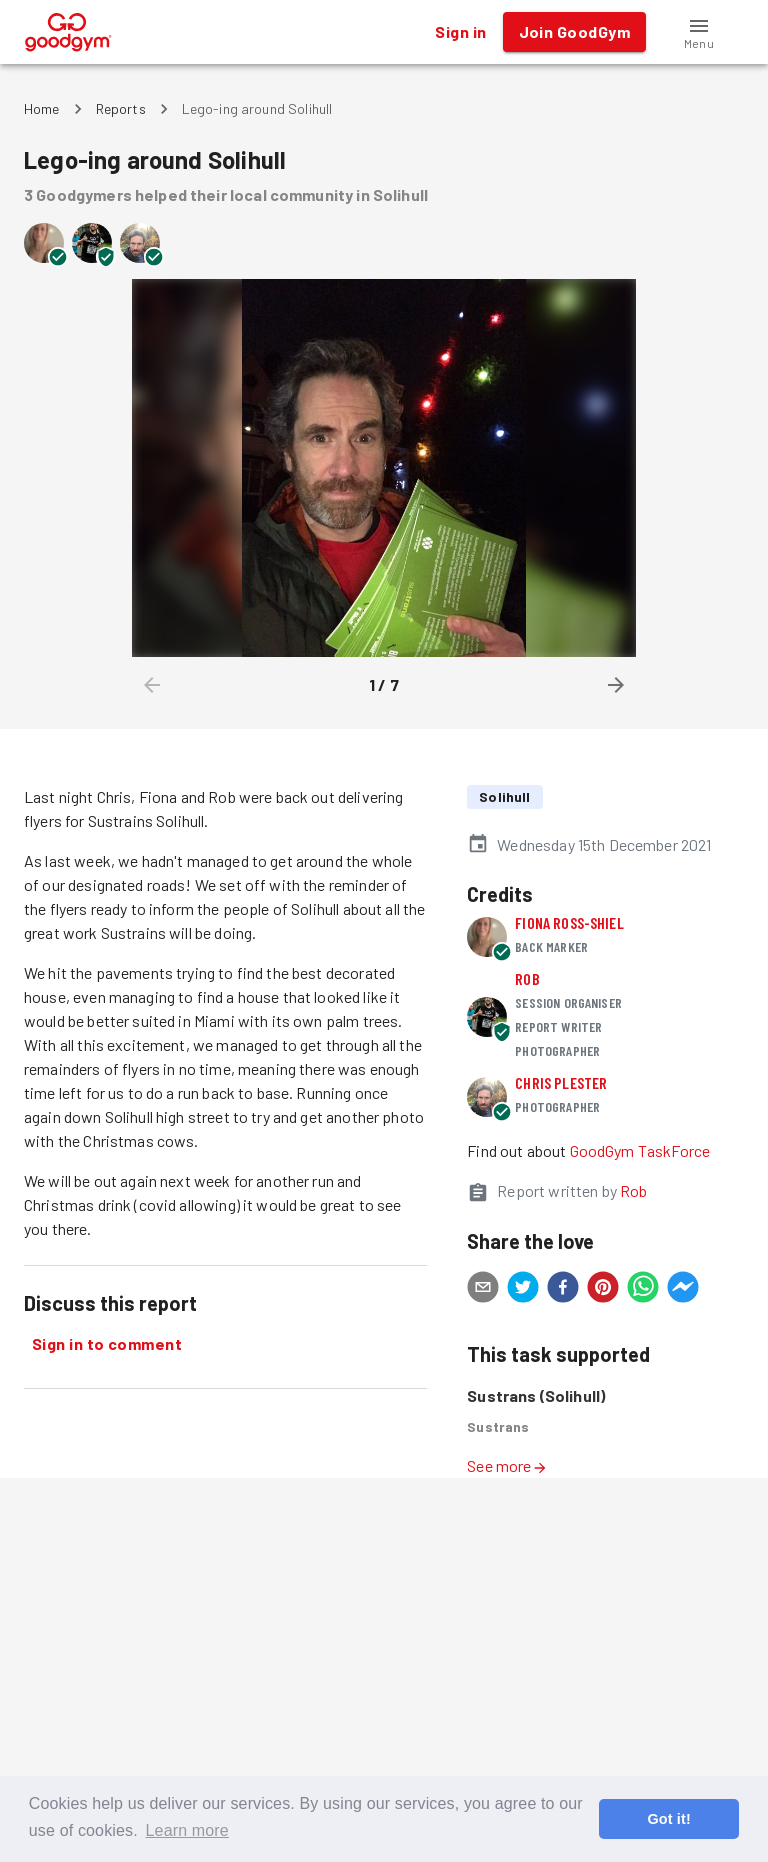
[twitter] (523, 1290)
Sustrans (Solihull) (536, 1395)
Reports (121, 108)
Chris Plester (561, 1082)
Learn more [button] (187, 1830)
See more (507, 1465)
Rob (527, 978)
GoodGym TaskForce (640, 1150)
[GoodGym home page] (68, 29)
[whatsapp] (643, 1290)
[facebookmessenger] (683, 1290)
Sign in (460, 32)
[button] (699, 32)
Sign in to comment (107, 1344)
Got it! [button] (668, 1819)
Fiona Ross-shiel (569, 922)
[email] (483, 1290)
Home (42, 108)
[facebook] (563, 1290)
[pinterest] (603, 1290)
